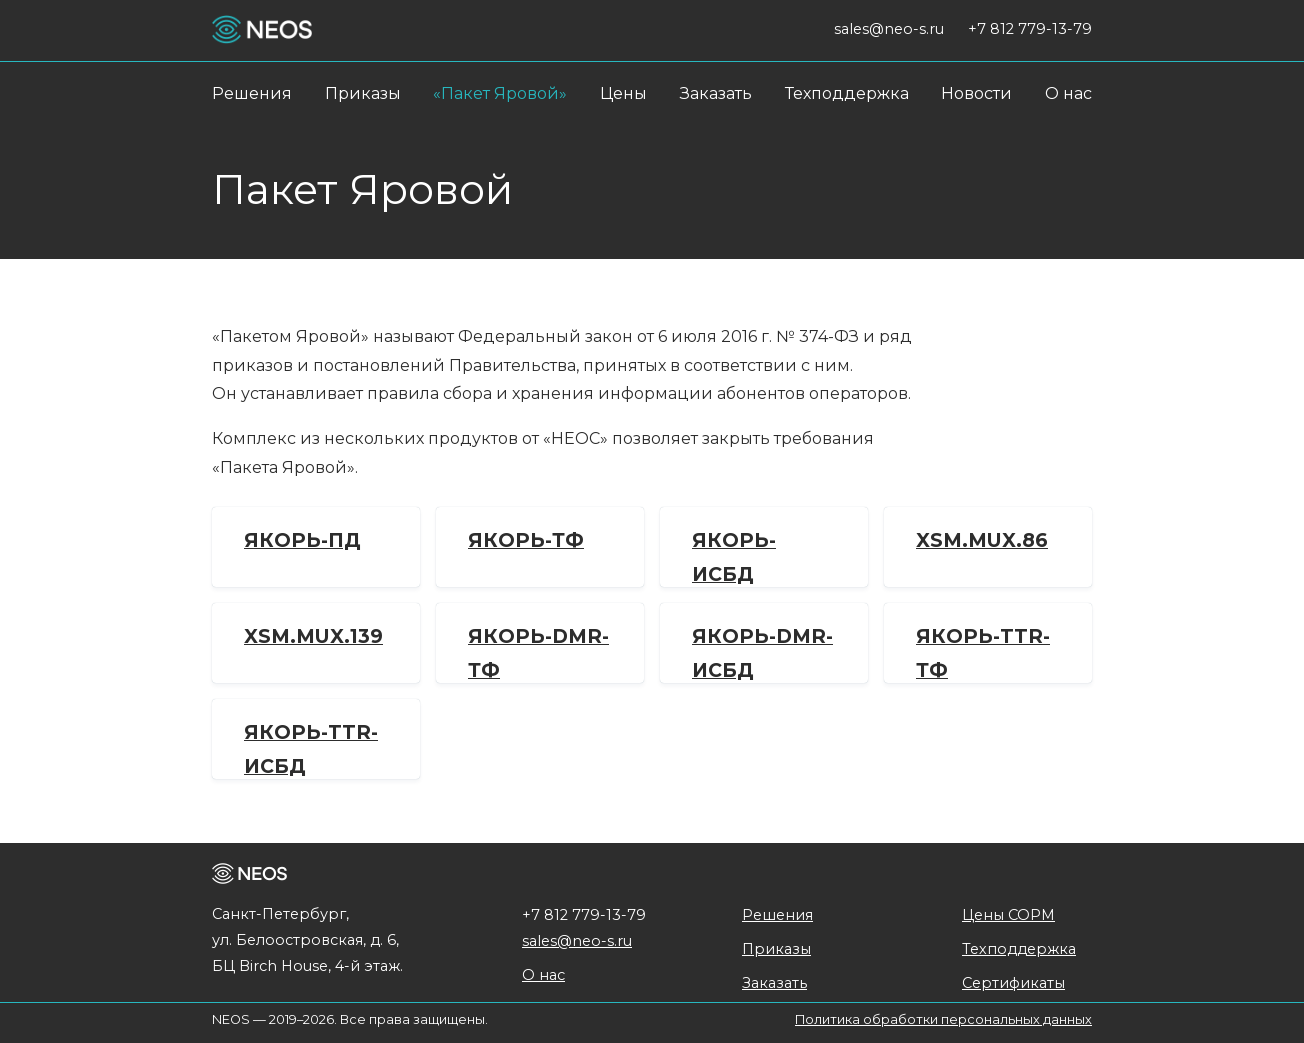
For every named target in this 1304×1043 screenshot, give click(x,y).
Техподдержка (847, 93)
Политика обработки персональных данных (943, 1019)
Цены (623, 93)
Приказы (363, 93)
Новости (976, 93)
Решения (252, 93)
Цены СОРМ (1008, 915)
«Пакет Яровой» (500, 93)
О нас (1068, 93)
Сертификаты (1013, 983)
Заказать (716, 93)
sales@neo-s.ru (577, 941)
